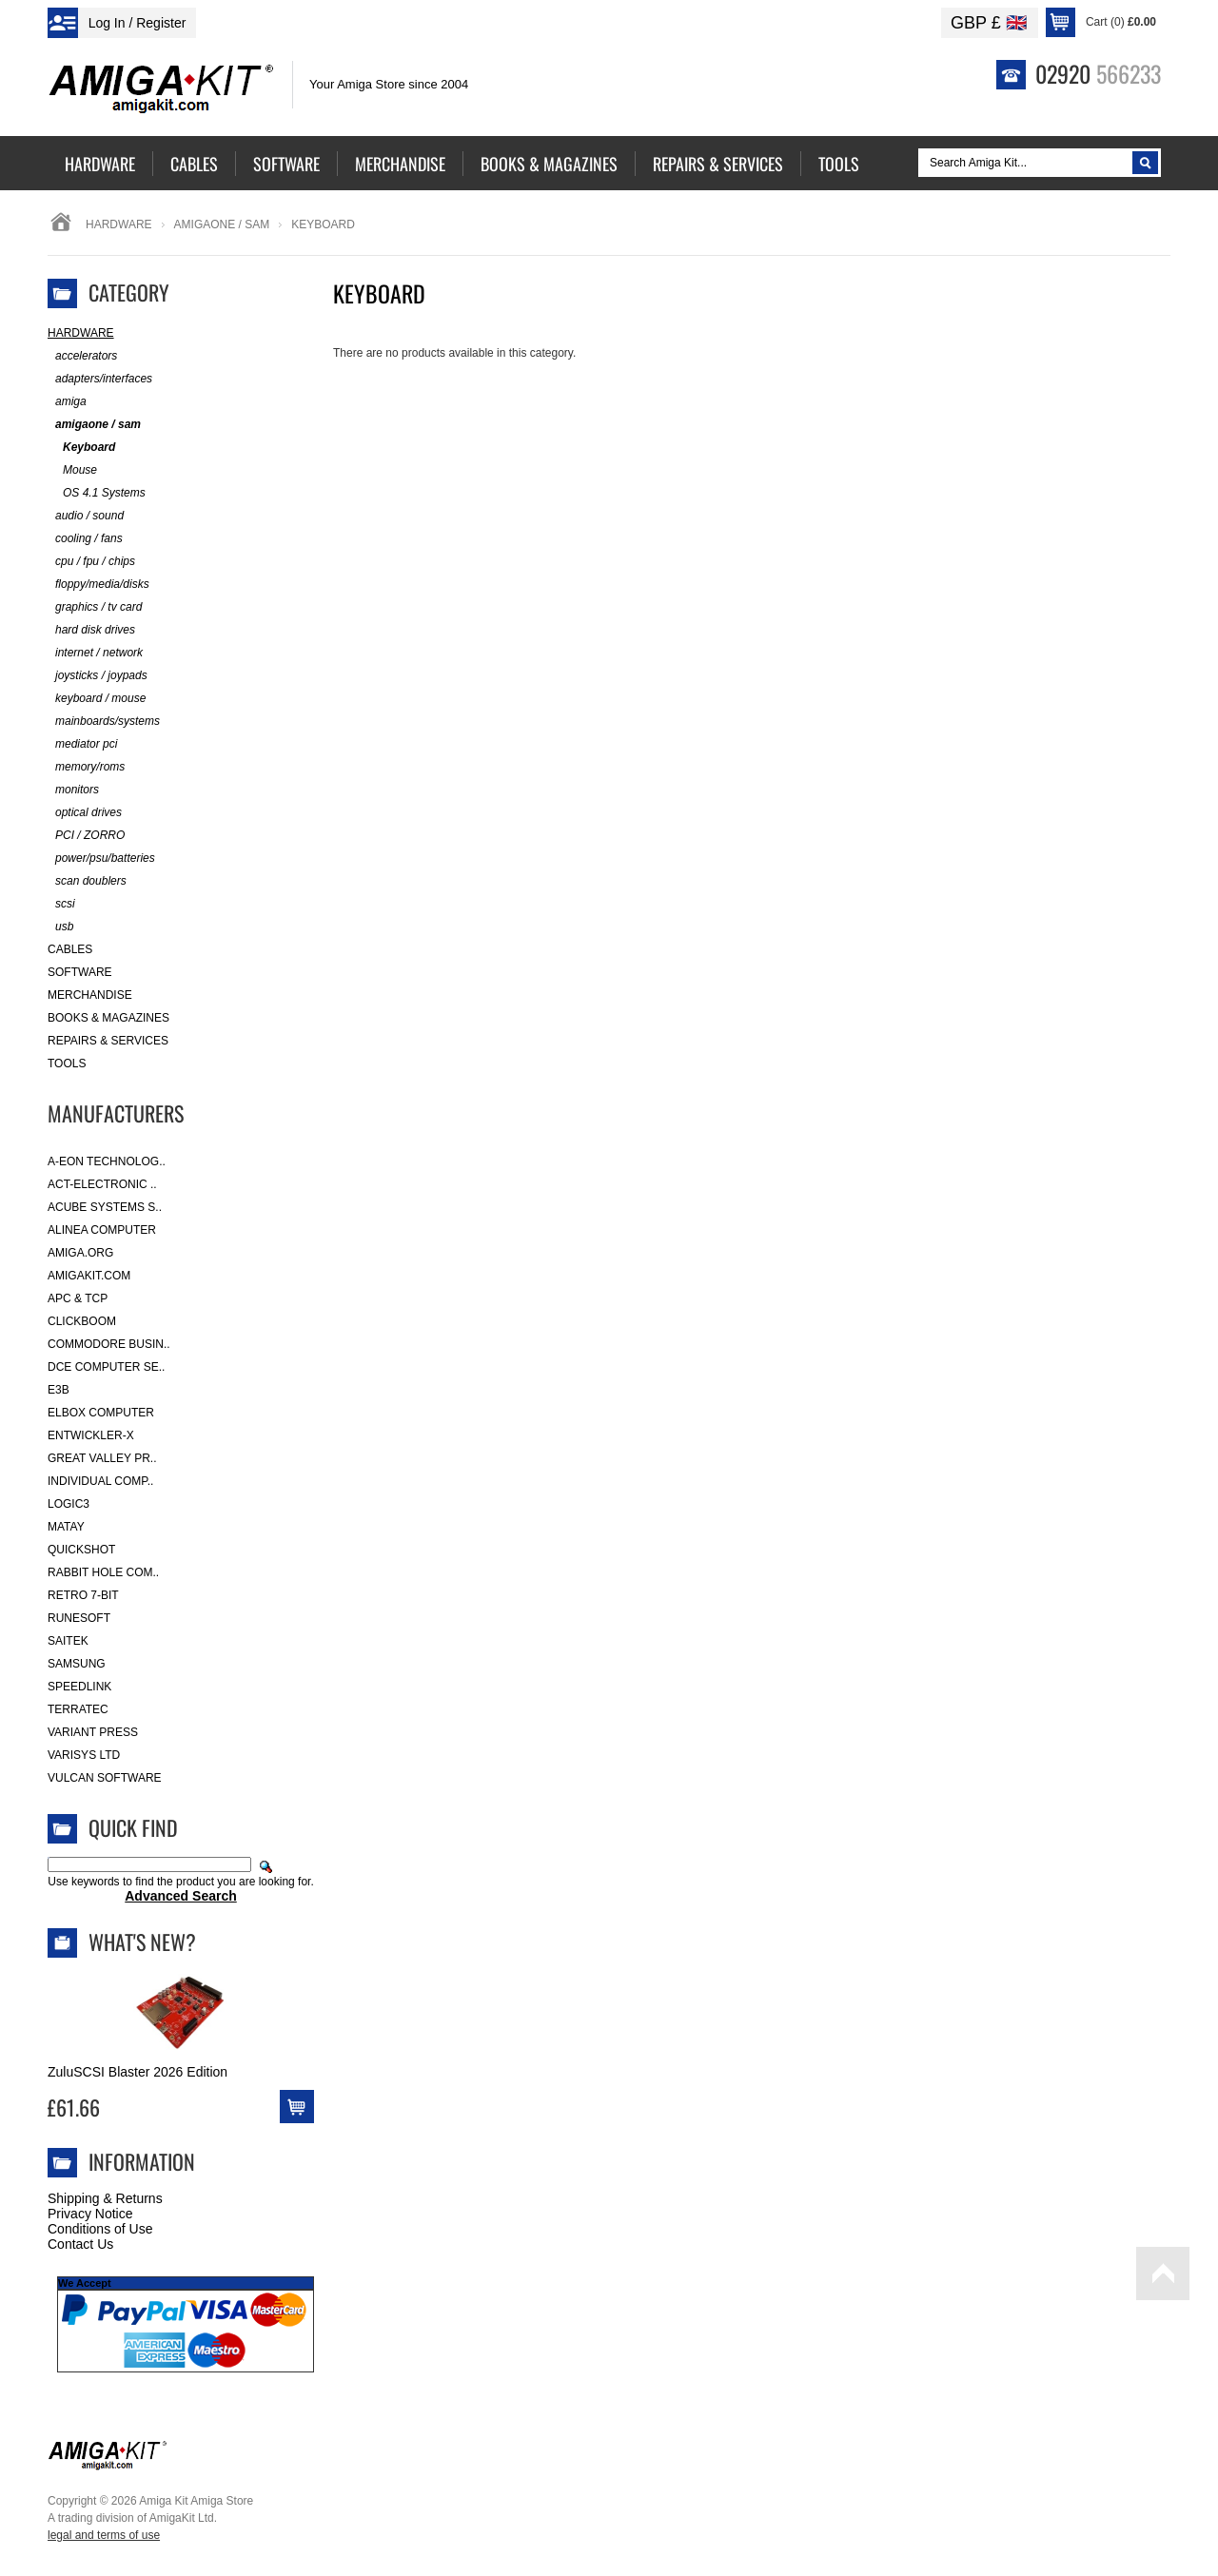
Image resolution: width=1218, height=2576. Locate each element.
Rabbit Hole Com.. (103, 1572)
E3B (58, 1389)
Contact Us (80, 2244)
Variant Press (93, 1732)
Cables (70, 949)
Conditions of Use (100, 2228)
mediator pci (82, 744)
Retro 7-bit (83, 1595)
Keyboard (81, 447)
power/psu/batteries (101, 858)
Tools (67, 1063)
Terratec (78, 1709)
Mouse (72, 470)
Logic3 (68, 1504)
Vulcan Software (105, 1778)
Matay (66, 1526)
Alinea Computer (102, 1230)
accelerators (82, 356)
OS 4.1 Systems (97, 493)
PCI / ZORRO (86, 836)
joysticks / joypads (97, 676)
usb (60, 927)
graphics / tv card (95, 607)
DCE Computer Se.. (106, 1367)
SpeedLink (79, 1686)
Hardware (119, 224)
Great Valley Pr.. (102, 1458)
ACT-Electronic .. (102, 1184)
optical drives (85, 813)
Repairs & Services (108, 1040)
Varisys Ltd (84, 1755)
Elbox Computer (101, 1412)
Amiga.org (80, 1252)
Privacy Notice (90, 2213)
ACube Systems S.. (105, 1207)
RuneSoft (79, 1618)
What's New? (142, 1941)
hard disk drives (91, 630)
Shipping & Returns (105, 2198)
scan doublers (87, 881)
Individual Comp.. (100, 1481)
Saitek (68, 1641)
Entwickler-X (91, 1435)
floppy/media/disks (98, 584)
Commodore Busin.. (109, 1344)
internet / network (95, 653)
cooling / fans (85, 539)
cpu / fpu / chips (91, 562)
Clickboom (82, 1321)
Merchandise (90, 995)
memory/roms (86, 767)
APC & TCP (78, 1298)
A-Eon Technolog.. (107, 1161)
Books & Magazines (108, 1018)
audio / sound (86, 516)
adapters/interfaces (100, 379)
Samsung (77, 1663)
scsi (61, 904)
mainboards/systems (104, 721)
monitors (73, 790)
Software (80, 972)
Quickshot (81, 1549)
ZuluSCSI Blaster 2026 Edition (137, 2071)
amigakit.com (89, 1275)
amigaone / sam (222, 224)
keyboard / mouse (97, 699)
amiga (67, 402)
